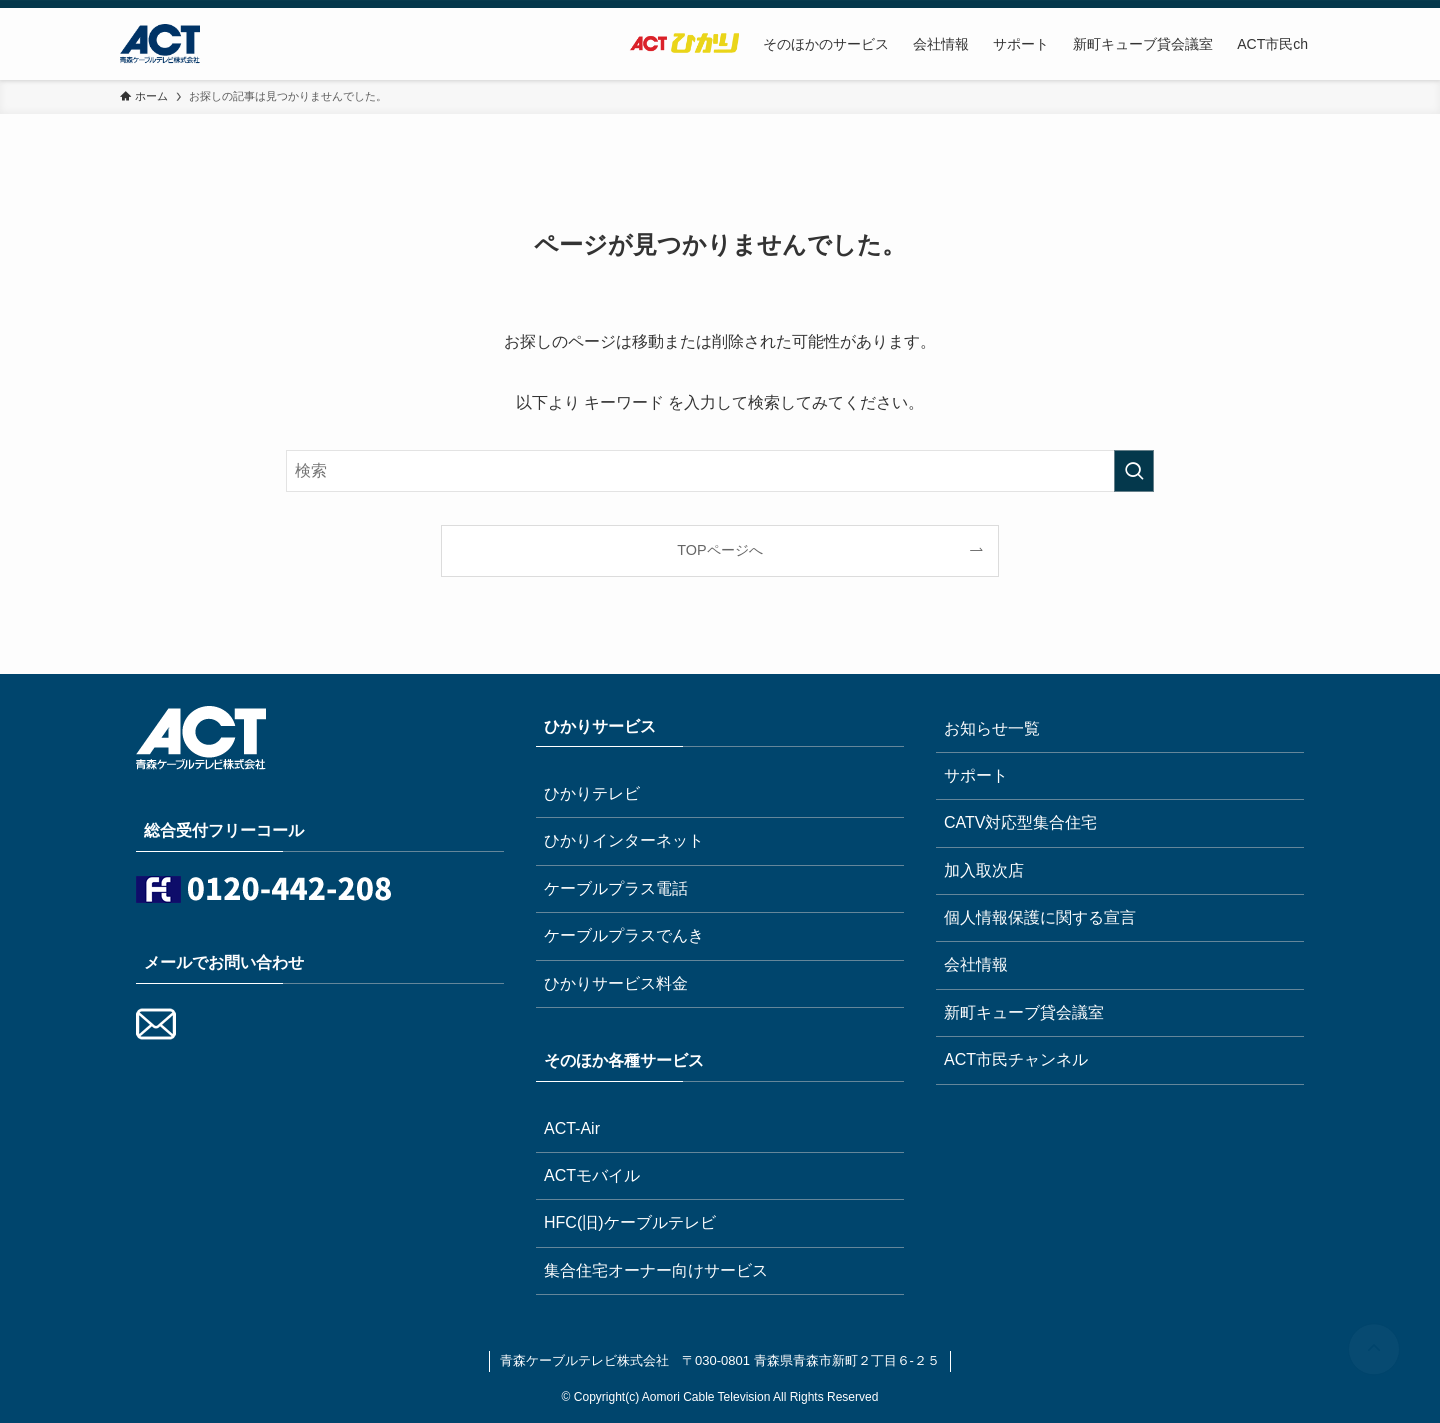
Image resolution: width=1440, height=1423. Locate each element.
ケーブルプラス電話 (616, 888)
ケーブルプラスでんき (624, 935)
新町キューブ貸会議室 (1024, 1012)
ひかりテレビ (592, 793)
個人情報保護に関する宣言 (1040, 917)
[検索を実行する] (1134, 471)
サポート (976, 775)
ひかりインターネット (624, 840)
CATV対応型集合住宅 (1020, 822)
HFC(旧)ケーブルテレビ (630, 1222)
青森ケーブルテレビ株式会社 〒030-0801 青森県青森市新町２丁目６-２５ (720, 1360)
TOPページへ (719, 550)
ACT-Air (572, 1128)
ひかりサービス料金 (616, 983)
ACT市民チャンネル (1016, 1059)
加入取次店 (984, 870)
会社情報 (976, 964)
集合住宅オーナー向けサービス (656, 1270)
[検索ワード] (720, 471)
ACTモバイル (592, 1175)
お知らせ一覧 (992, 728)
